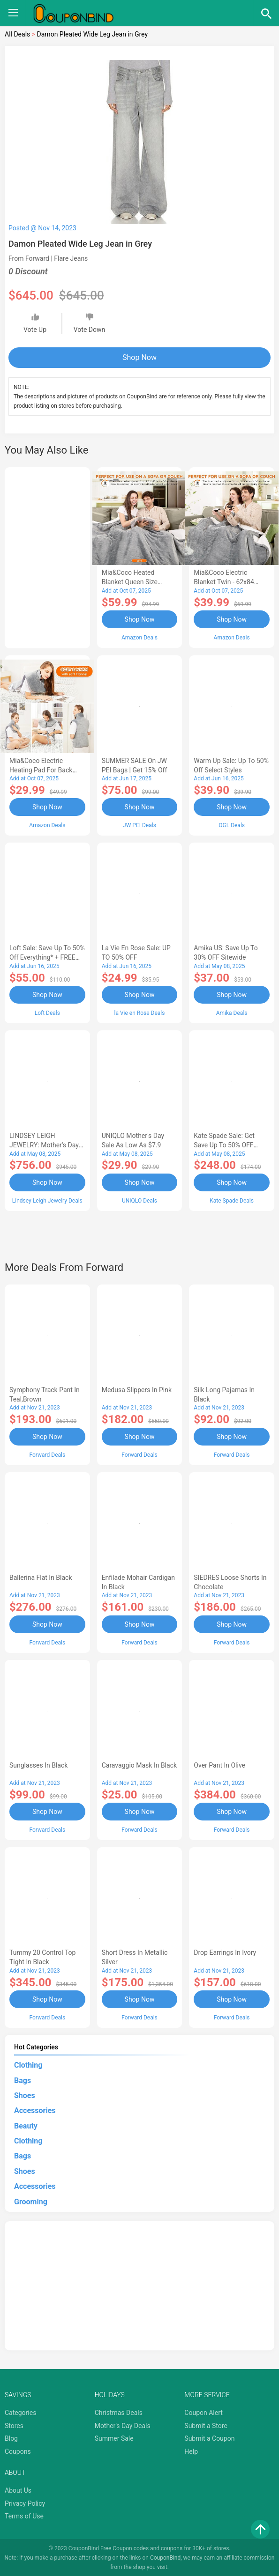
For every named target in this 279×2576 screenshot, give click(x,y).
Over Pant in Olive (219, 1764)
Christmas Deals (119, 2411)
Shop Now (139, 357)
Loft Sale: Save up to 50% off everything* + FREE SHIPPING (47, 957)
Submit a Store (205, 2424)
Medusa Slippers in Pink (137, 1389)
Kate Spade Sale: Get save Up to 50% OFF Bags (224, 1144)
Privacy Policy (25, 2502)
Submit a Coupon (209, 2437)
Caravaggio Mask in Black (139, 1764)
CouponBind (165, 2556)
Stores (14, 2424)
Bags (22, 2079)
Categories (20, 2411)
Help (191, 2450)
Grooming (30, 2200)
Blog (11, 2437)
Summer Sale (114, 2437)
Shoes (24, 2094)
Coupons (18, 2450)
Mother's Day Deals (123, 2424)
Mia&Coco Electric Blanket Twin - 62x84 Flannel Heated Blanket (227, 582)
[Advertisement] (47, 556)
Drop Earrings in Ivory (225, 1951)
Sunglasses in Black (38, 1764)
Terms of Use (24, 2514)
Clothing (28, 2063)
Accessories (34, 2109)
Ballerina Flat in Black (40, 1576)
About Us (18, 2489)
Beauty (26, 2124)
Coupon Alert (203, 2411)
